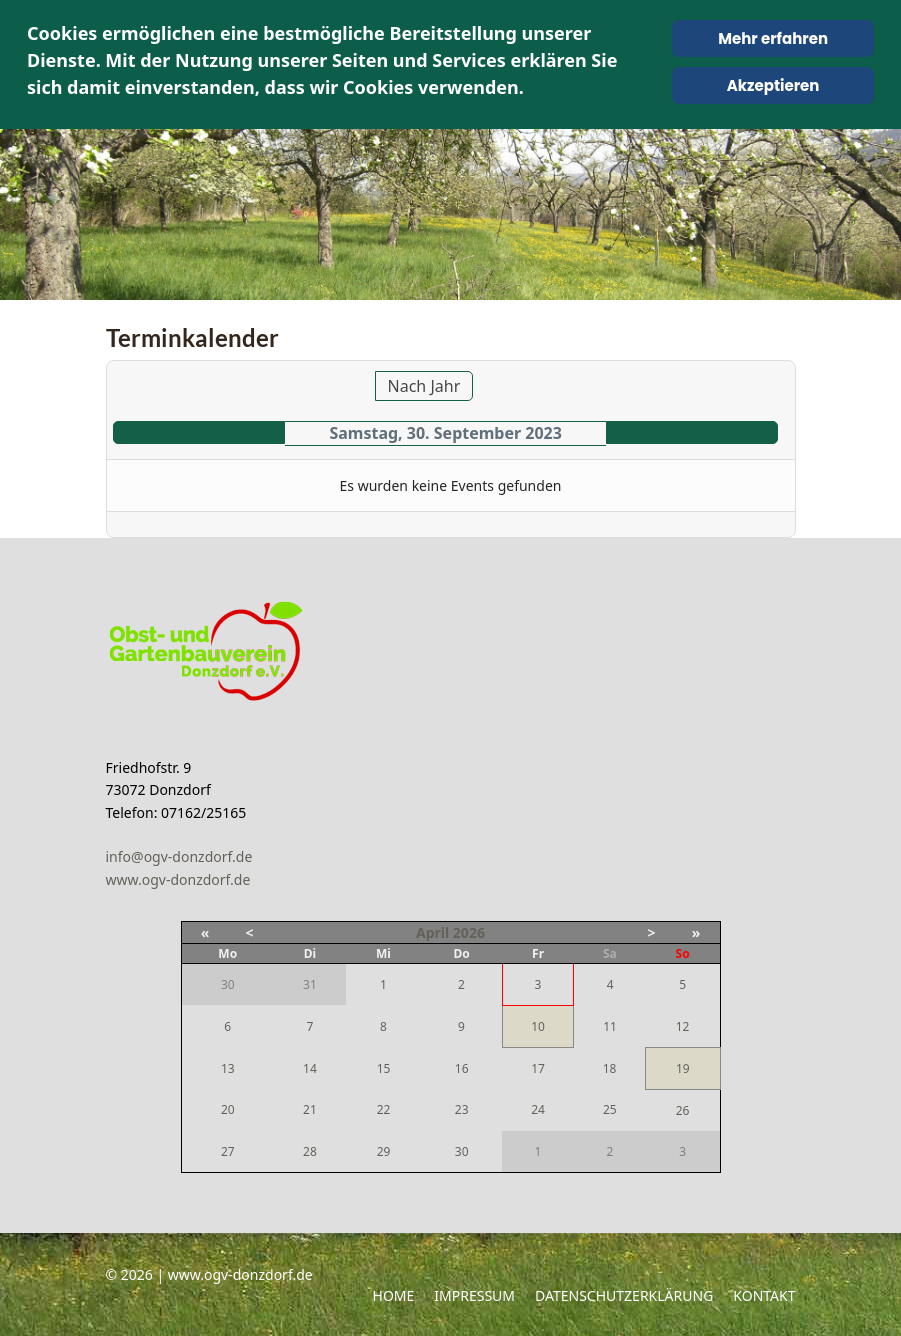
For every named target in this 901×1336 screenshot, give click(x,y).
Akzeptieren (773, 85)
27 (228, 1151)
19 (683, 1068)
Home (394, 1295)
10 (538, 1026)
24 (538, 1109)
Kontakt (764, 1295)
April (432, 932)
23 (462, 1109)
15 (384, 1068)
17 (538, 1068)
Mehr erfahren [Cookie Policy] (773, 38)
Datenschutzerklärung (624, 1295)
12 (683, 1026)
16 (462, 1068)
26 (683, 1110)
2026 (469, 932)
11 (610, 1026)
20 (228, 1109)
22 (384, 1109)
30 (462, 1151)
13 (228, 1068)
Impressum (474, 1295)
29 (384, 1151)
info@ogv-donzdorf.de (179, 856)
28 (310, 1151)
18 (610, 1068)
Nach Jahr (424, 386)
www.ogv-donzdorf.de (178, 879)
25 (610, 1109)
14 (310, 1068)
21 (310, 1109)
